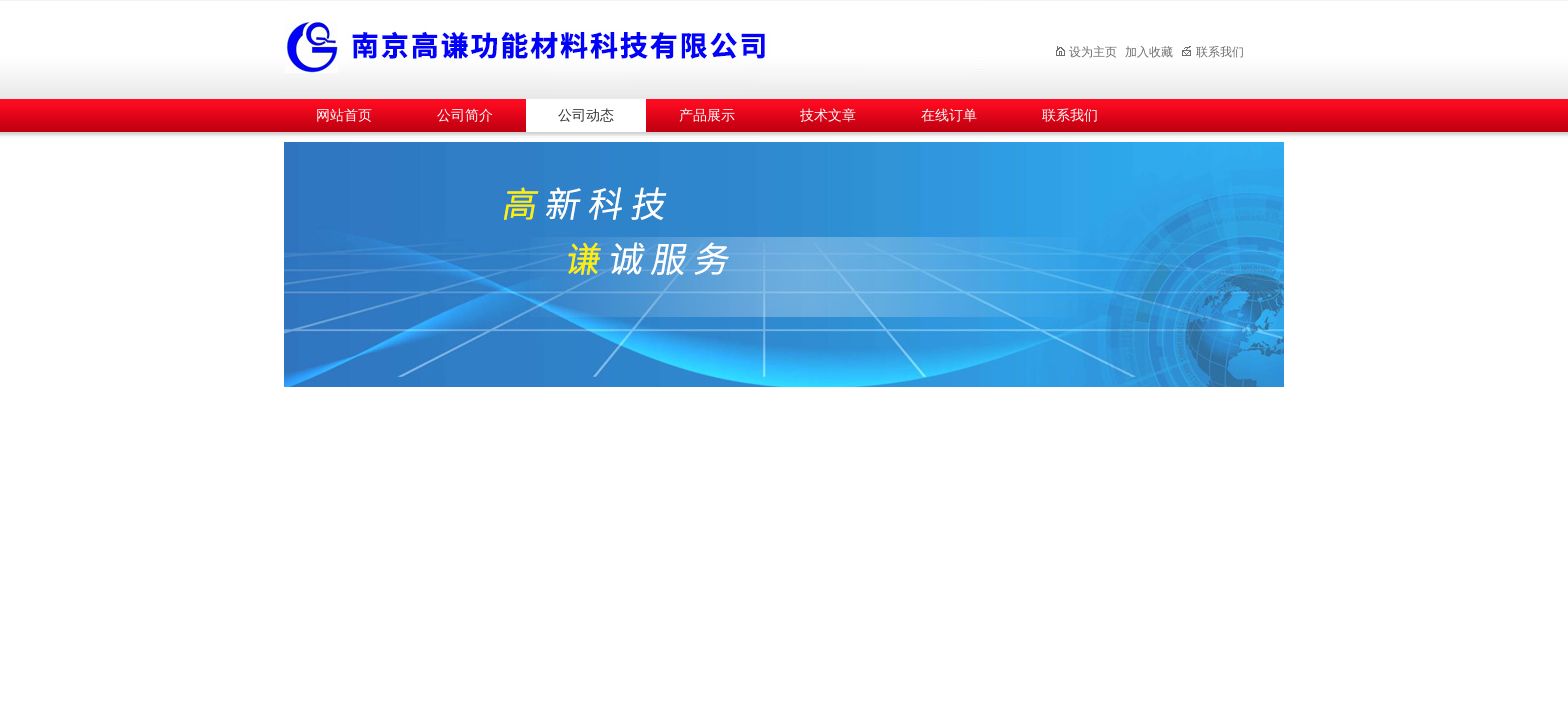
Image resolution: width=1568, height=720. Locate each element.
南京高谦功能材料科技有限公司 (634, 46)
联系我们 (1212, 52)
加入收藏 (1149, 52)
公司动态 (586, 115)
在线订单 (949, 115)
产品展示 (707, 115)
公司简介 (465, 115)
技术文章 (828, 115)
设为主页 (1085, 52)
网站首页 (344, 115)
